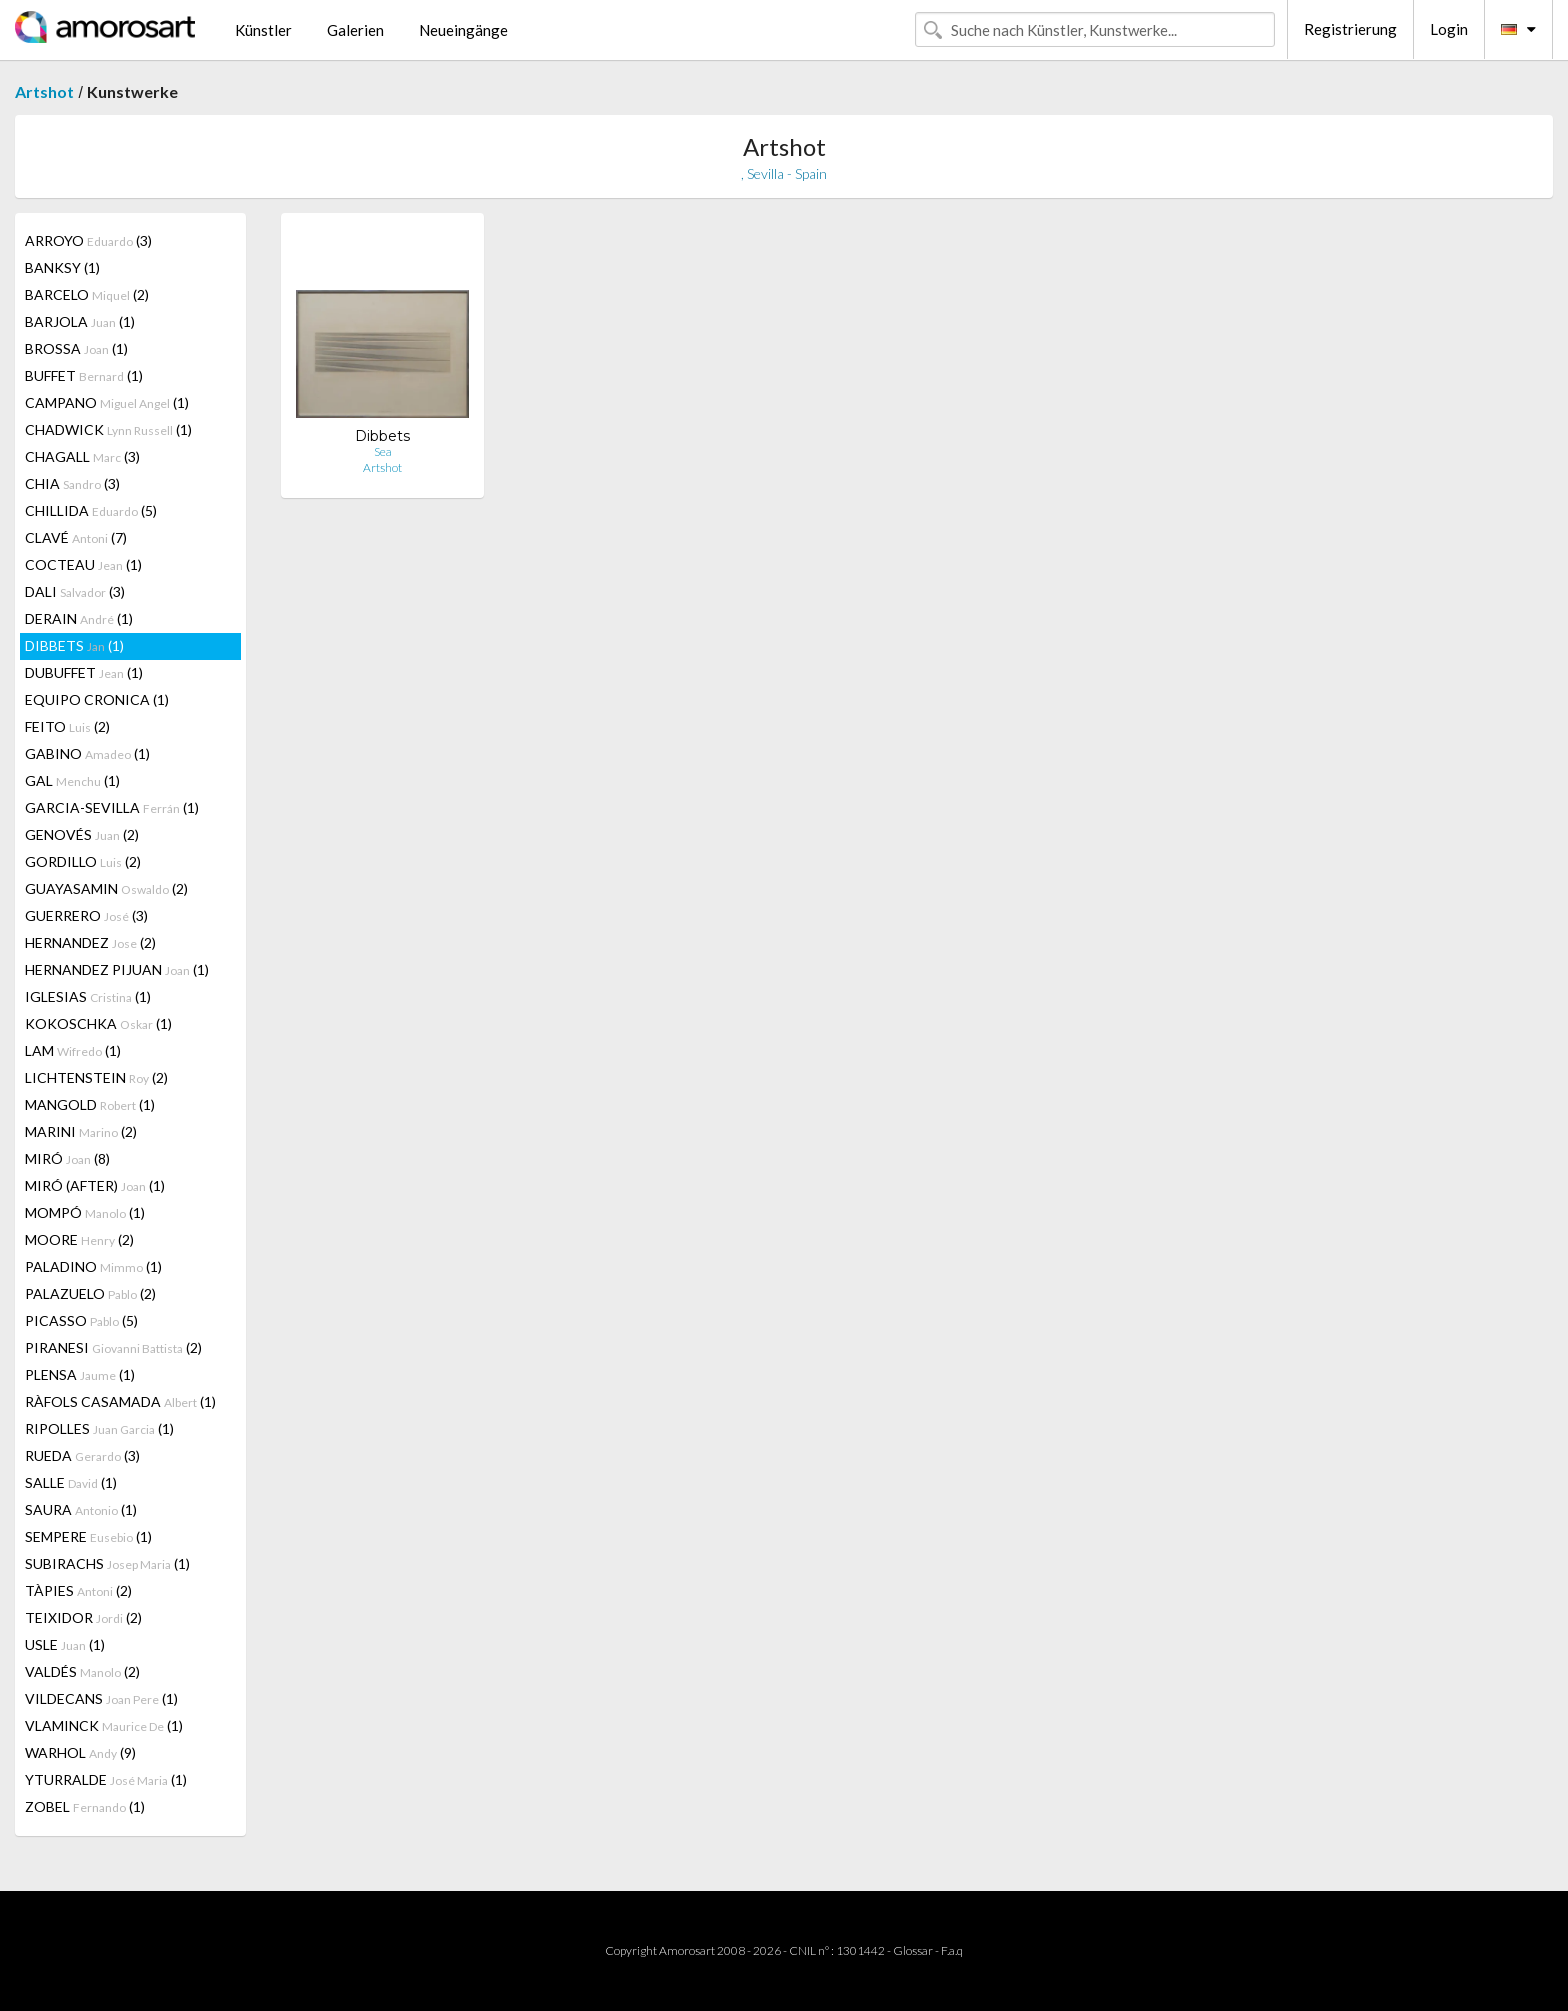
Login (1449, 29)
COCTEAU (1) (83, 564)
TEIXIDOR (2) (83, 1617)
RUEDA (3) (82, 1455)
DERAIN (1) (79, 618)
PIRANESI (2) (113, 1347)
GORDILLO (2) (83, 861)
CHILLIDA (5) (91, 510)
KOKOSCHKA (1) (98, 1023)
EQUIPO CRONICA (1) (97, 699)
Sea (383, 451)
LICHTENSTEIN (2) (96, 1077)
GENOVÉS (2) (82, 834)
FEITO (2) (67, 726)
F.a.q (952, 1950)
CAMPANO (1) (107, 402)
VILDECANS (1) (101, 1698)
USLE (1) (65, 1644)
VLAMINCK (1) (104, 1725)
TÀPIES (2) (78, 1590)
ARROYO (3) (88, 240)
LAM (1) (73, 1050)
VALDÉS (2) (82, 1671)
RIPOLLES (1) (99, 1428)
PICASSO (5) (81, 1320)
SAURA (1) (81, 1509)
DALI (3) (75, 591)
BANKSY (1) (62, 267)
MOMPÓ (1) (85, 1212)
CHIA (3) (72, 483)
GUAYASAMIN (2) (106, 888)
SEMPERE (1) (88, 1536)
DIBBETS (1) (74, 645)
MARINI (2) (81, 1131)
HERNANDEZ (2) (90, 942)
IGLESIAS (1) (88, 996)
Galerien (355, 30)
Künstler (263, 30)
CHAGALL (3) (82, 456)
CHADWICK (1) (108, 429)
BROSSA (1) (76, 348)
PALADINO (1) (93, 1266)
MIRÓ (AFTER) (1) (95, 1185)
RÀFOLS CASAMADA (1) (120, 1401)
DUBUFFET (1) (84, 672)
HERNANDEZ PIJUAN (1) (117, 969)
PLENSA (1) (80, 1374)
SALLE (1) (71, 1482)
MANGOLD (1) (90, 1104)
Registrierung (1350, 29)
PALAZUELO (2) (90, 1293)
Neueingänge (463, 30)
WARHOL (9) (80, 1752)
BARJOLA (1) (80, 321)
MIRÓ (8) (67, 1158)
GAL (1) (72, 780)
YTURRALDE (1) (106, 1779)
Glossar (913, 1950)
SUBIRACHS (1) (107, 1563)
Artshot (44, 91)
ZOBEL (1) (85, 1806)
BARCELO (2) (87, 294)
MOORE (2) (79, 1239)
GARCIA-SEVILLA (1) (112, 807)
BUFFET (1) (84, 375)
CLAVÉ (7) (76, 537)
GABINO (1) (87, 753)
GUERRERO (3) (86, 915)
